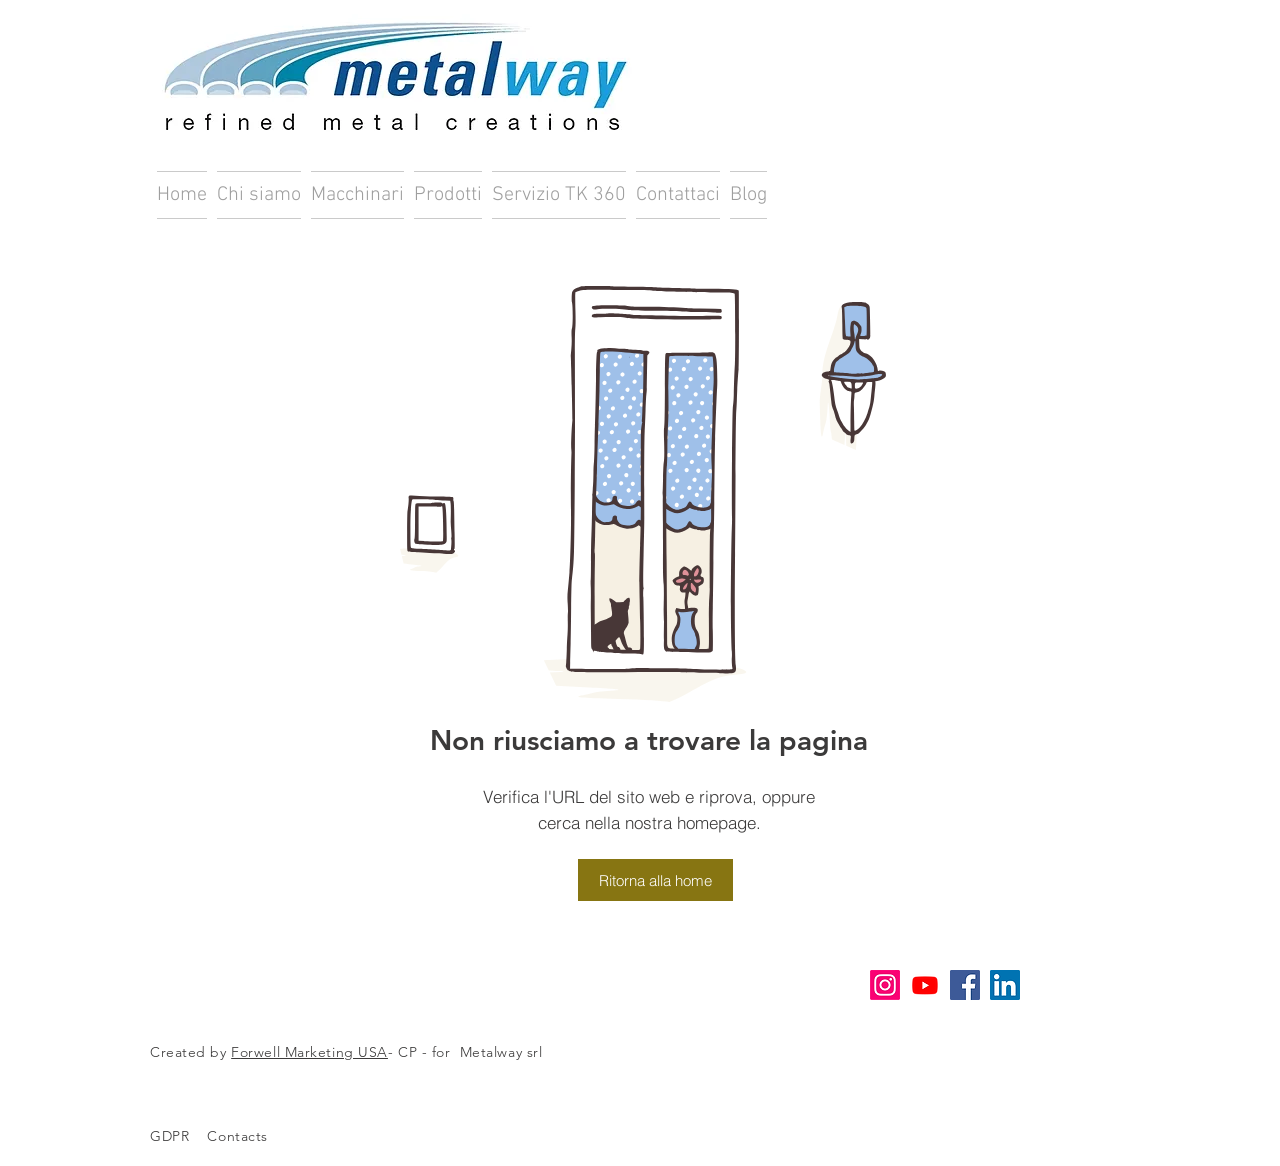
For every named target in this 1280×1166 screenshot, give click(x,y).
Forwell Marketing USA (309, 1052)
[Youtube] (925, 985)
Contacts (249, 1136)
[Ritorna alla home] (655, 880)
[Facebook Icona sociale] (965, 985)
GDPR (169, 1136)
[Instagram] (885, 985)
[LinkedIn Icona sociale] (1005, 985)
